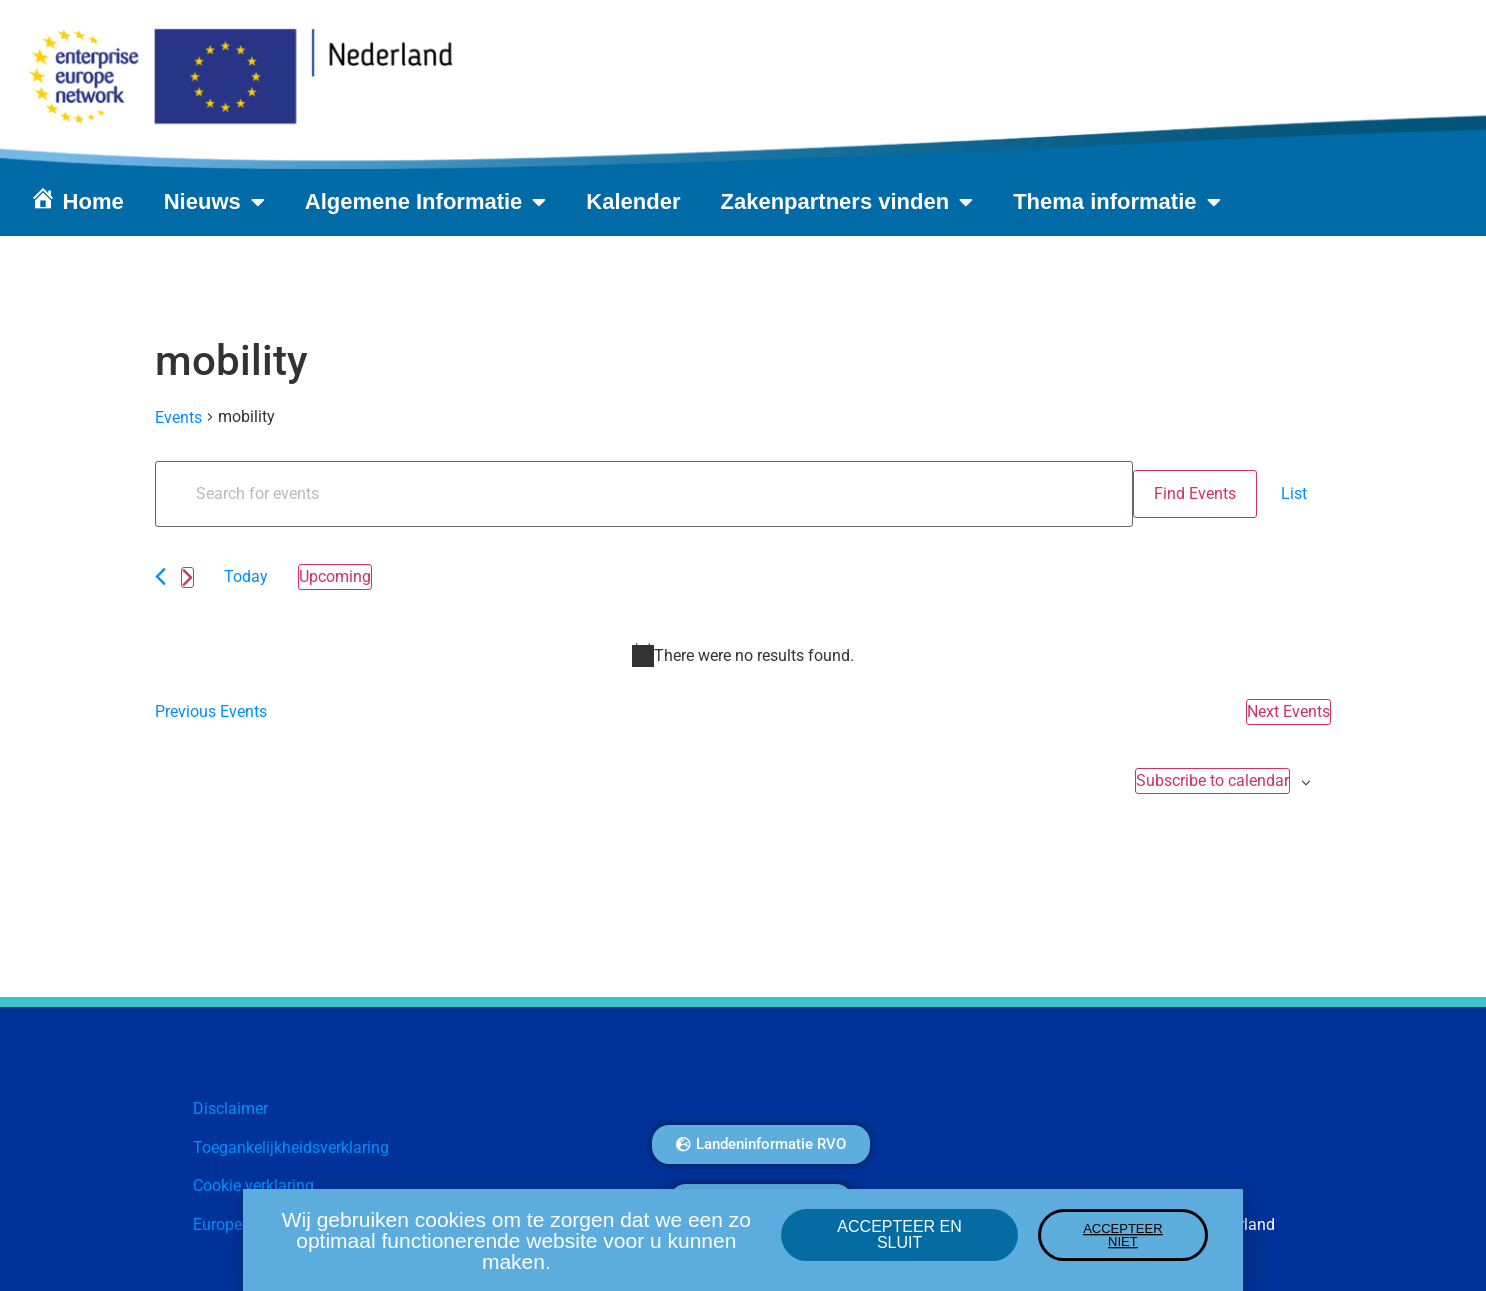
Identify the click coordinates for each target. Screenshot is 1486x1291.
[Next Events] (187, 577)
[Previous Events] (160, 576)
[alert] (743, 655)
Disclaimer (230, 1108)
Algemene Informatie (426, 202)
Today (246, 576)
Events (178, 417)
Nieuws (214, 202)
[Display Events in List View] (1294, 494)
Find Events (1195, 493)
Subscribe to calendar (1212, 780)
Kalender (633, 201)
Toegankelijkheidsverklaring (291, 1147)
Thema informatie (1116, 202)
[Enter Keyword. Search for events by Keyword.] (644, 494)
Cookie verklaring (253, 1185)
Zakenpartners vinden (847, 202)
